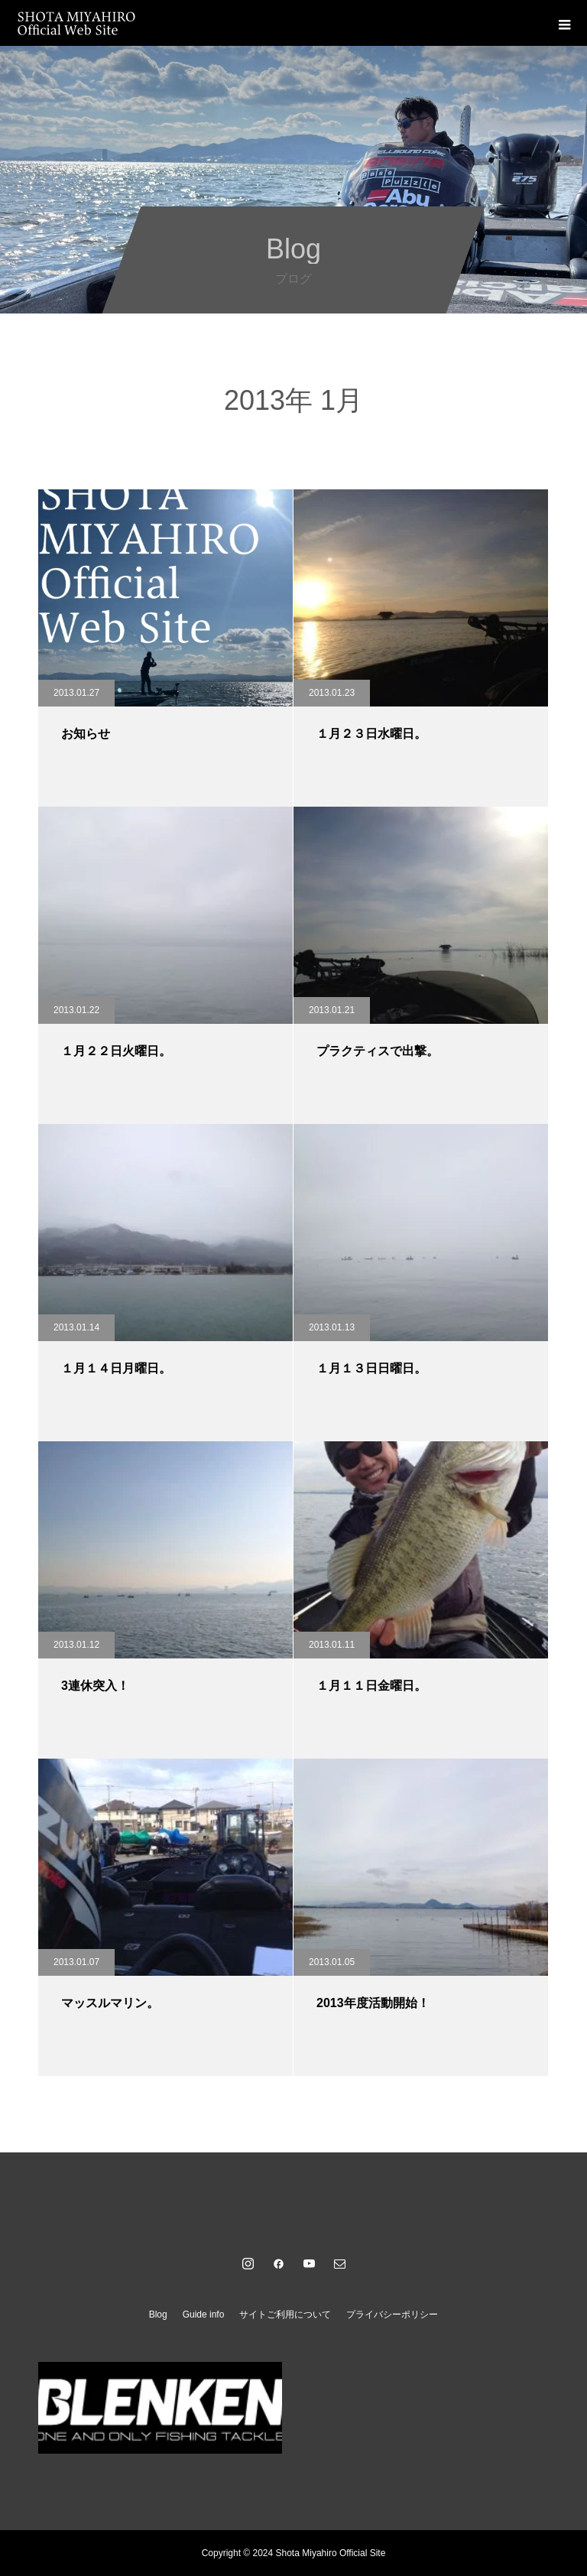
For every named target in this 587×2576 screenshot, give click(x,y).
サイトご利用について (285, 2314)
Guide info (204, 2314)
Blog (158, 2314)
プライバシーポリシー (392, 2314)
